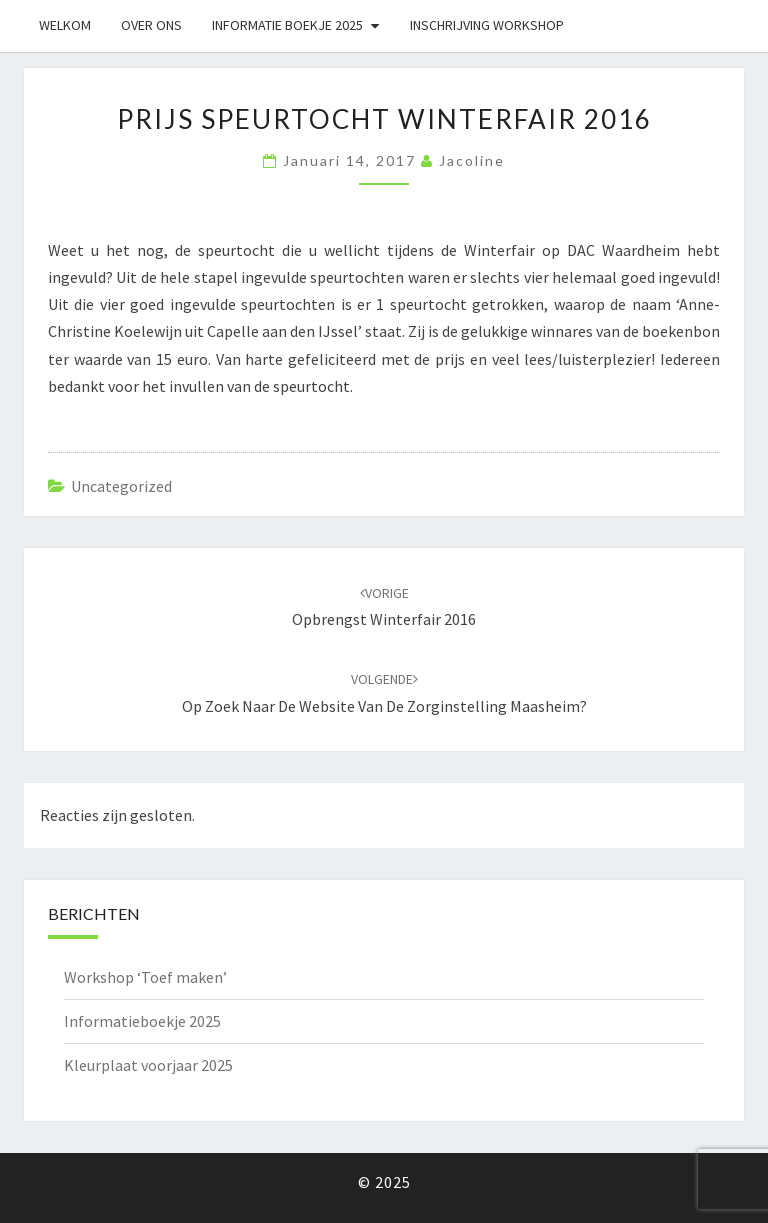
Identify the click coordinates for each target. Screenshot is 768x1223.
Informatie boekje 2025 (287, 25)
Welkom (65, 25)
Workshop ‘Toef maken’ (145, 977)
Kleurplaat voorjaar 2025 (148, 1065)
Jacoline (472, 160)
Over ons (151, 25)
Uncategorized (121, 486)
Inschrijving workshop (487, 25)
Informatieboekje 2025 (142, 1021)
